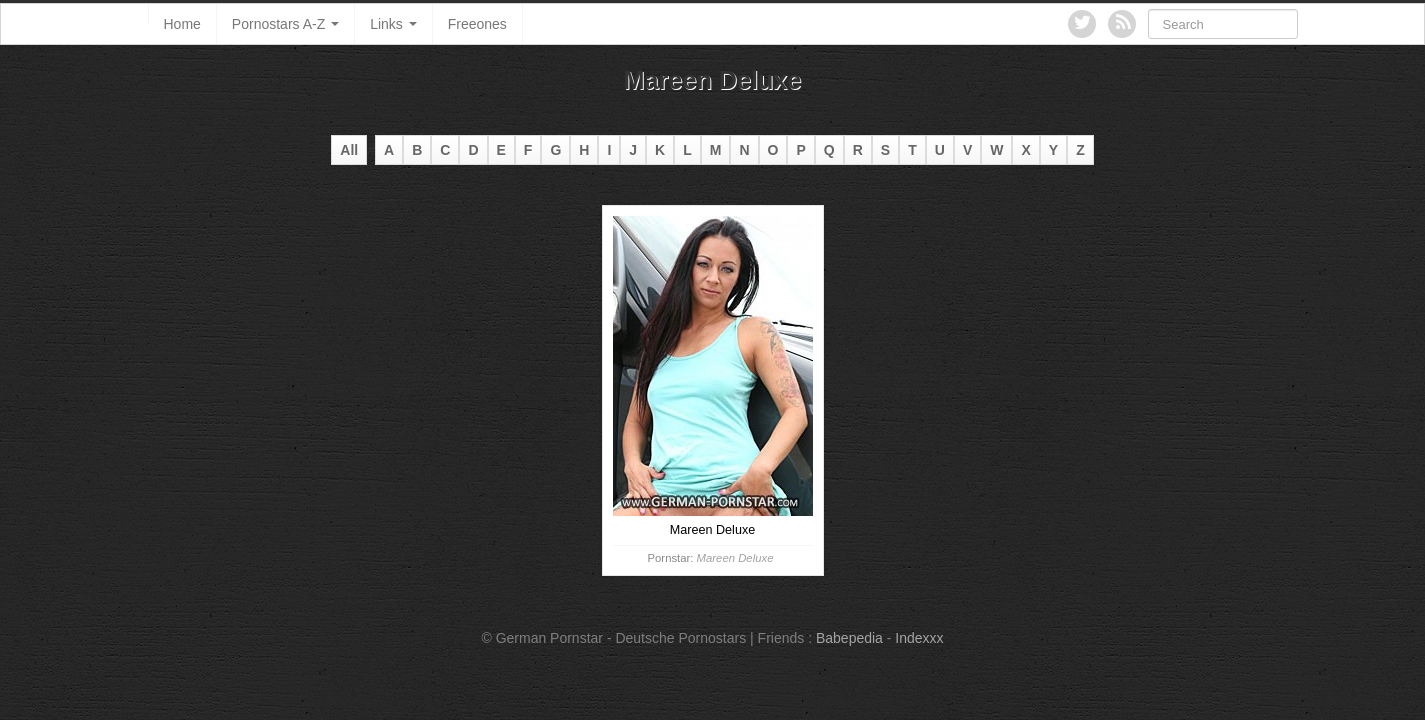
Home (182, 24)
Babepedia (849, 638)
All (349, 150)
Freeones (477, 24)
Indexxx (919, 638)
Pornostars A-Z (285, 24)
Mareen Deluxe (735, 558)
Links (393, 24)
